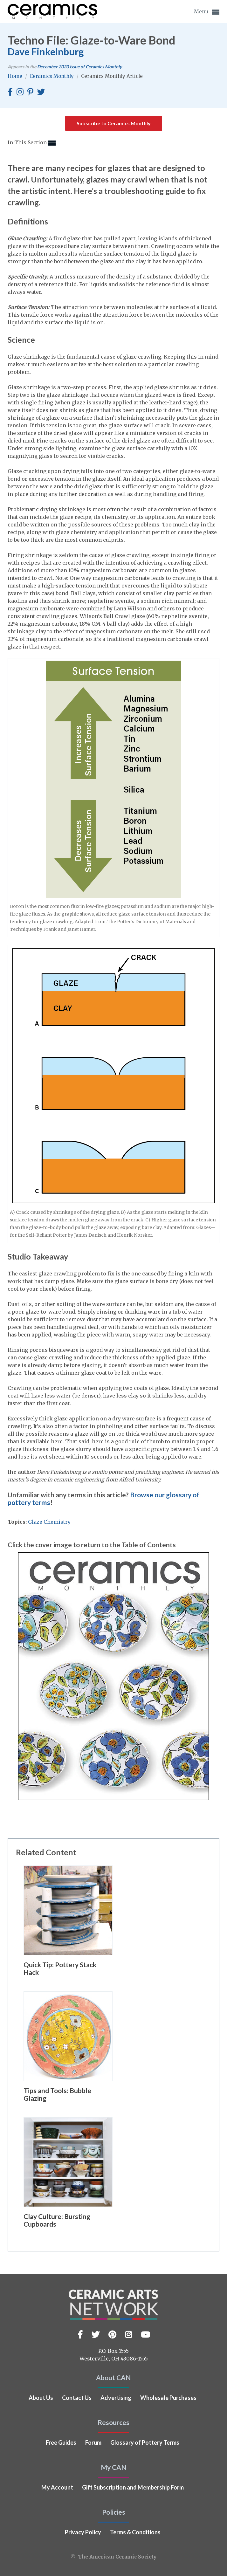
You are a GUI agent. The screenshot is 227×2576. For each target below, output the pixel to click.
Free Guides (61, 2442)
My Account (57, 2487)
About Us (41, 2397)
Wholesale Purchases (168, 2397)
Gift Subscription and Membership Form (133, 2487)
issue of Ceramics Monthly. (79, 66)
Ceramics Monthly (52, 76)
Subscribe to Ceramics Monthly (114, 123)
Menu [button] (206, 12)
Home (16, 76)
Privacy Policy (83, 2532)
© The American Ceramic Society (113, 2557)
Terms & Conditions (135, 2532)
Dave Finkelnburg (46, 51)
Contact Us (77, 2397)
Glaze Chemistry (49, 1522)
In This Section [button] (32, 143)
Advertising (115, 2397)
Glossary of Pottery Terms (144, 2442)
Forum (93, 2442)
